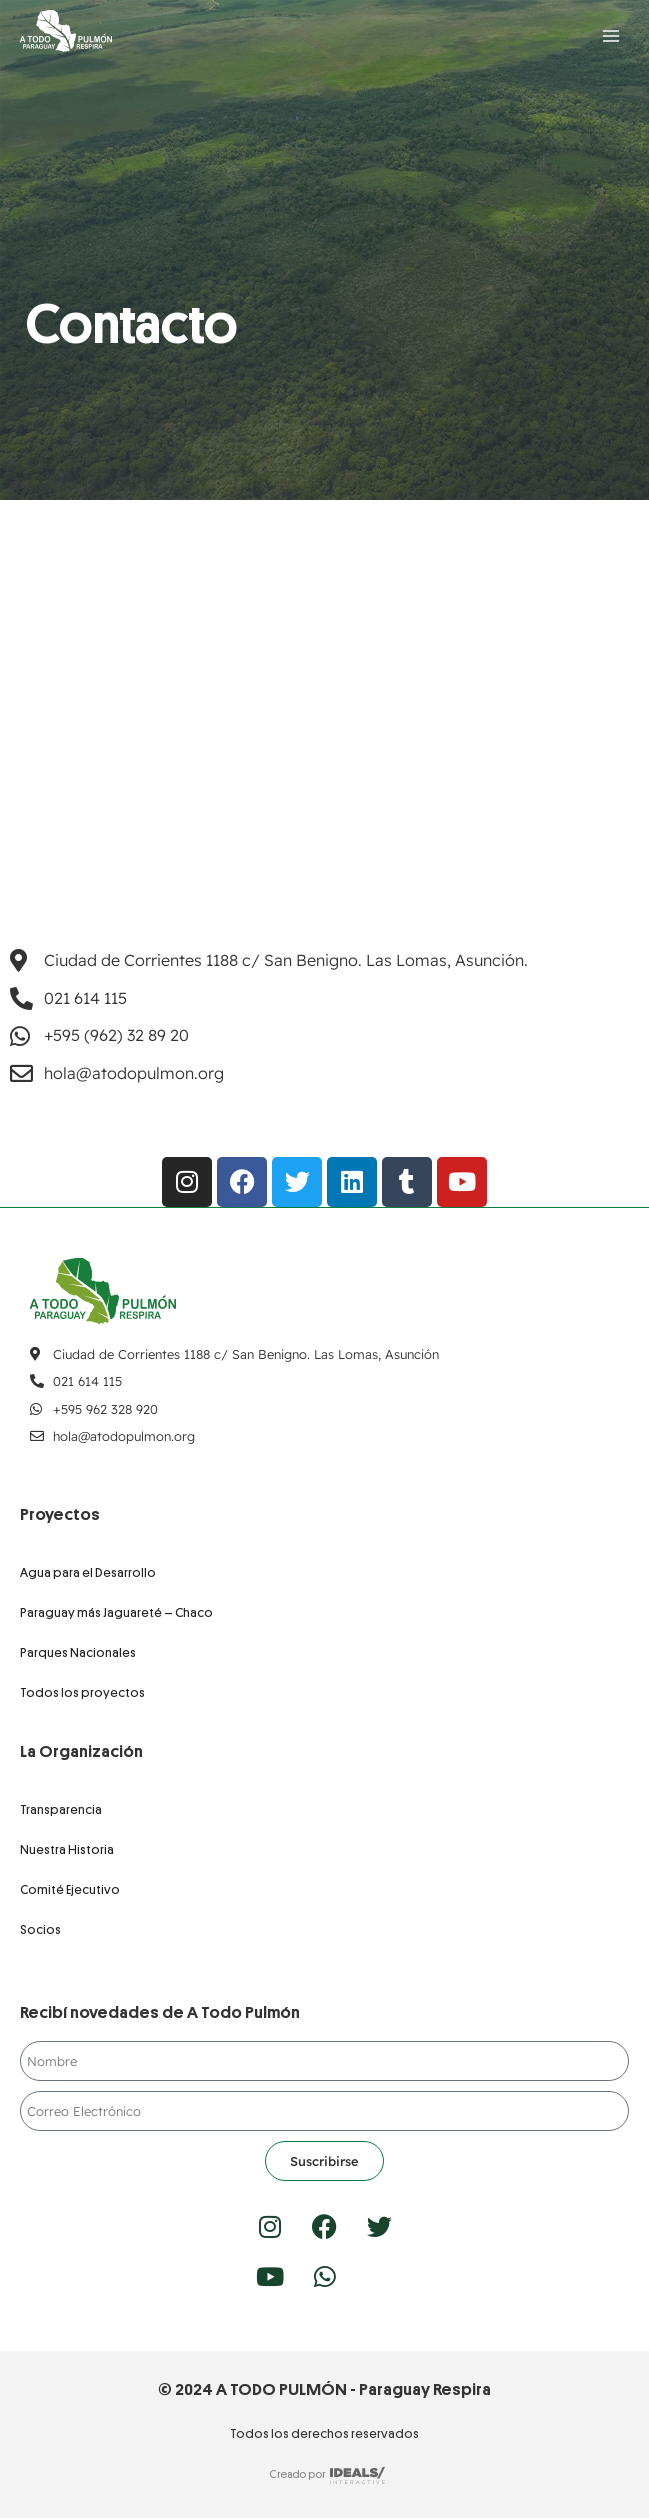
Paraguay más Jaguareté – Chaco (116, 1612)
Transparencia (61, 1809)
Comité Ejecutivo (70, 1889)
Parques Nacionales (78, 1652)
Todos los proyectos (82, 1692)
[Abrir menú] (610, 35)
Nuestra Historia (67, 1849)
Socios (40, 1929)
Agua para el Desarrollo (88, 1572)
